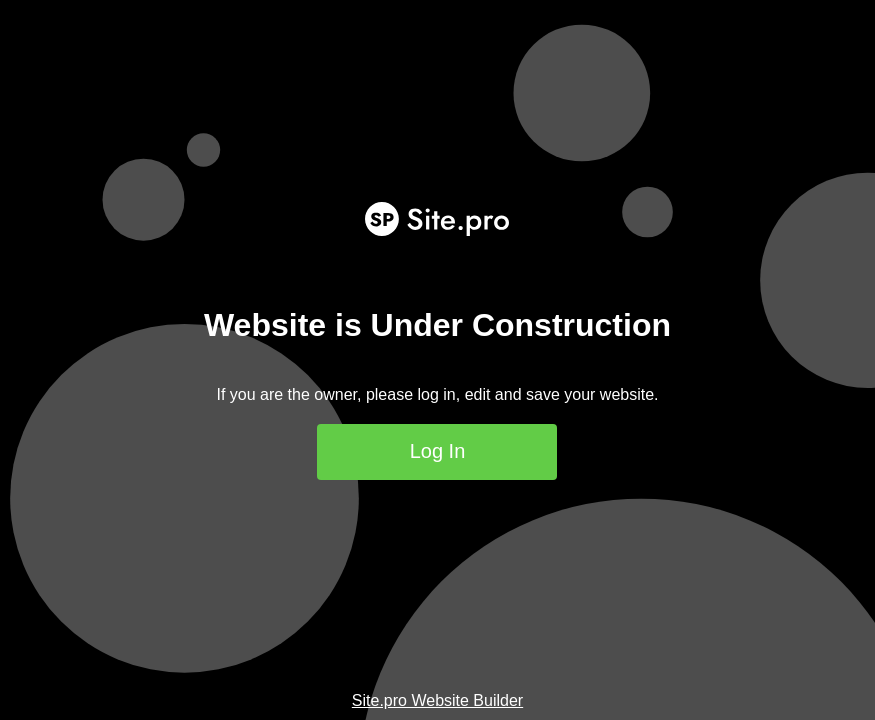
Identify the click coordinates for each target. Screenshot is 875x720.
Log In (438, 451)
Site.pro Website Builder (437, 700)
